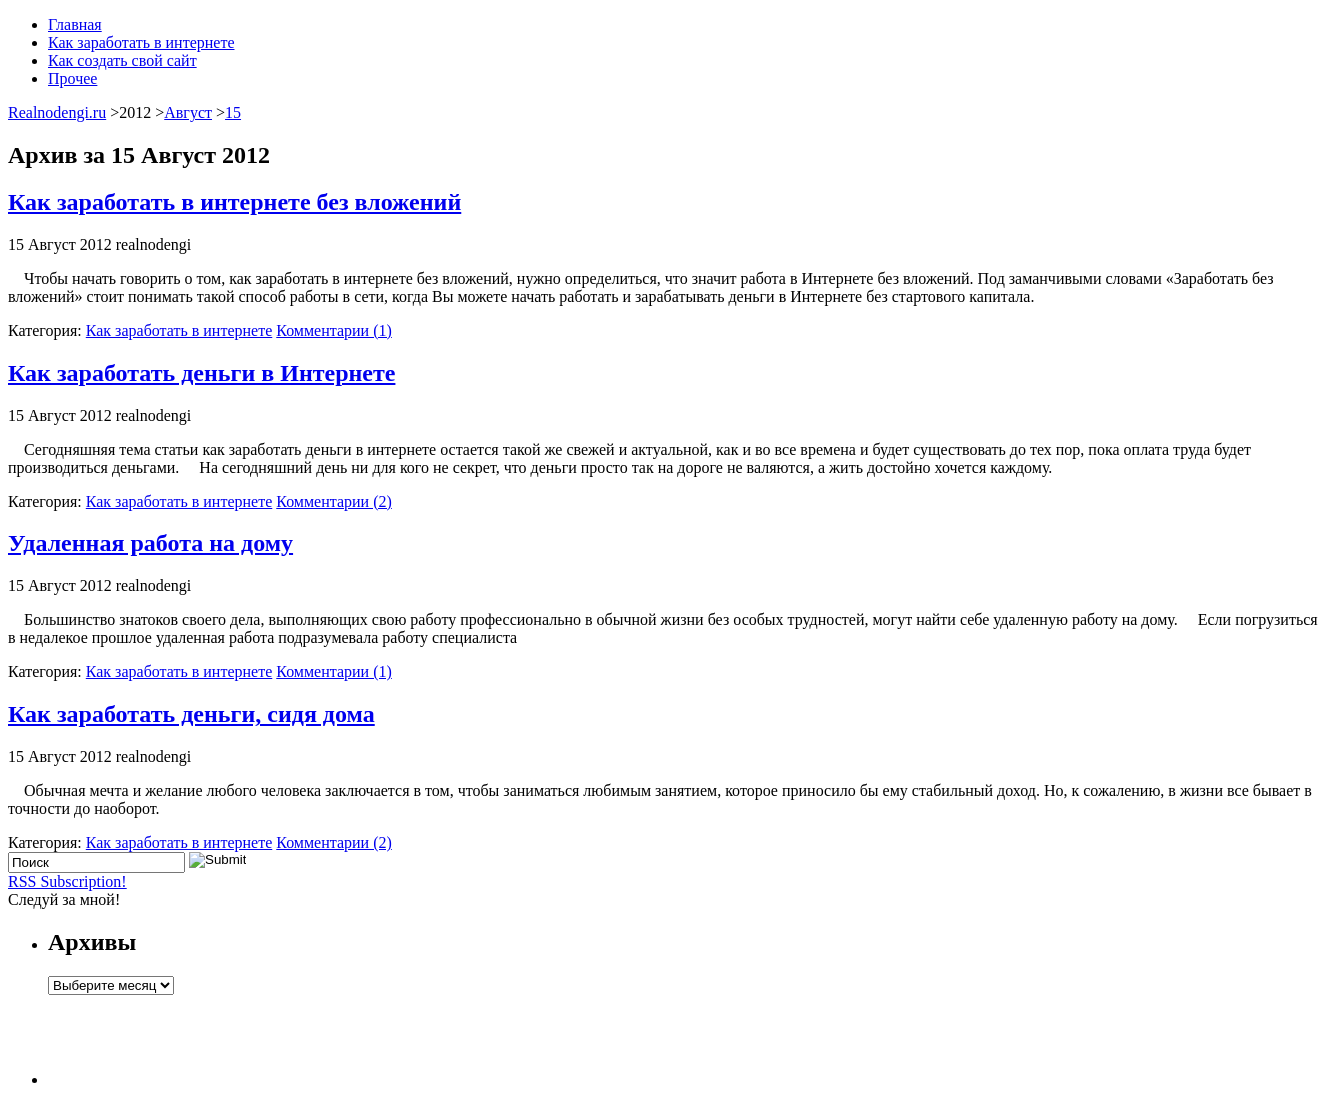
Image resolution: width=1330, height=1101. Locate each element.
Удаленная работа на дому (150, 543)
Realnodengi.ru (57, 112)
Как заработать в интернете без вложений (234, 202)
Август (188, 112)
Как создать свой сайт (122, 60)
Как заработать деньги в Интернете (201, 373)
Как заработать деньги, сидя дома (191, 714)
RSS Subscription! (67, 881)
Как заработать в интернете (141, 42)
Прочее (72, 78)
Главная (75, 24)
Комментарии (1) (334, 330)
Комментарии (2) (334, 501)
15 (233, 112)
